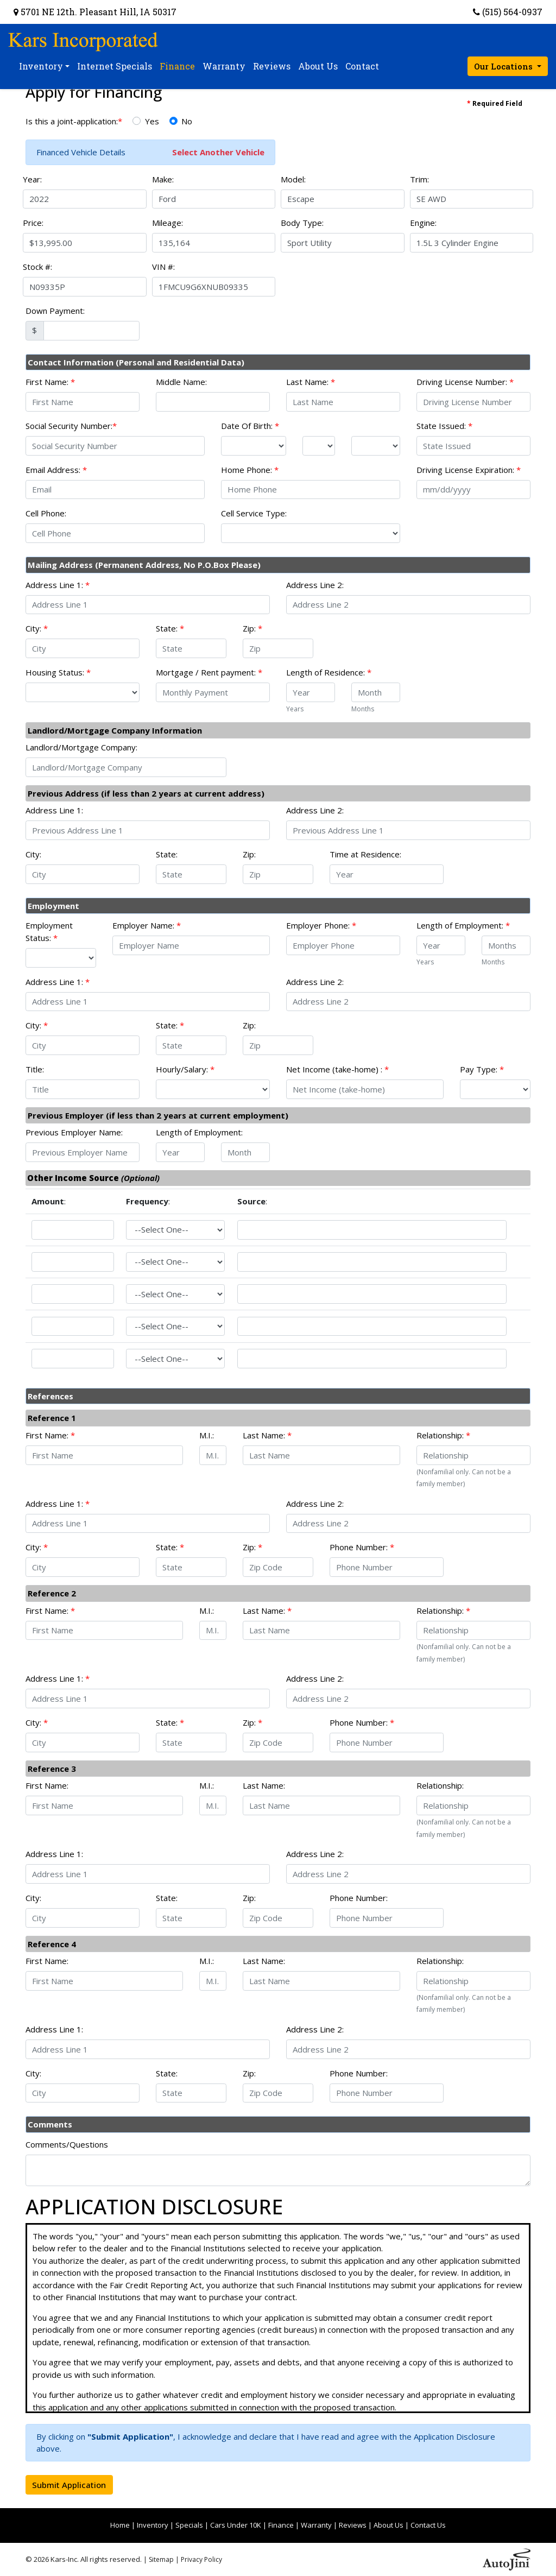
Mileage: (167, 222)
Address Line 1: (58, 584)
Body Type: (302, 222)
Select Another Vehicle (218, 152)
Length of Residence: (328, 672)
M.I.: (206, 1435)
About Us (388, 2525)
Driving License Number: (465, 381)
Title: (35, 1069)
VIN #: (163, 266)
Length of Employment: (463, 925)
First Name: (50, 381)
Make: (163, 179)
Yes (152, 121)
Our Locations (504, 66)
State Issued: (444, 425)
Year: (32, 179)
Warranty (316, 2525)
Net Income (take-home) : (337, 1069)
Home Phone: (250, 469)
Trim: (419, 179)
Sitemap (161, 2559)
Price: (33, 222)
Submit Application (69, 2484)
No (186, 121)
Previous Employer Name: (74, 1132)
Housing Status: (58, 672)
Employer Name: (146, 925)
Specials (189, 2525)
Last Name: (310, 381)
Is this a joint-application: (74, 121)
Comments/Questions (67, 2144)
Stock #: (37, 266)
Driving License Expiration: (468, 469)
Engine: (423, 222)
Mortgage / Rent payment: (209, 672)
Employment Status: (49, 931)
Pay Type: (482, 1069)
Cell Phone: (46, 513)
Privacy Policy (201, 2559)
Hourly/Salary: (185, 1069)
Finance (281, 2525)
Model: (293, 179)
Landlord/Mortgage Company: (81, 747)
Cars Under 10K (235, 2525)
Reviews (353, 2525)
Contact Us (428, 2525)
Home (120, 2525)
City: (37, 628)
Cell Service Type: (254, 513)
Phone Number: (362, 1547)
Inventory (152, 2525)
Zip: (252, 628)
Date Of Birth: (250, 425)
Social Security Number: (71, 425)
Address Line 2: (315, 584)
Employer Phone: (321, 925)
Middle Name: (181, 381)
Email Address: (56, 469)
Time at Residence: (365, 854)
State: (170, 628)
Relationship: (443, 1435)
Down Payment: (55, 310)
